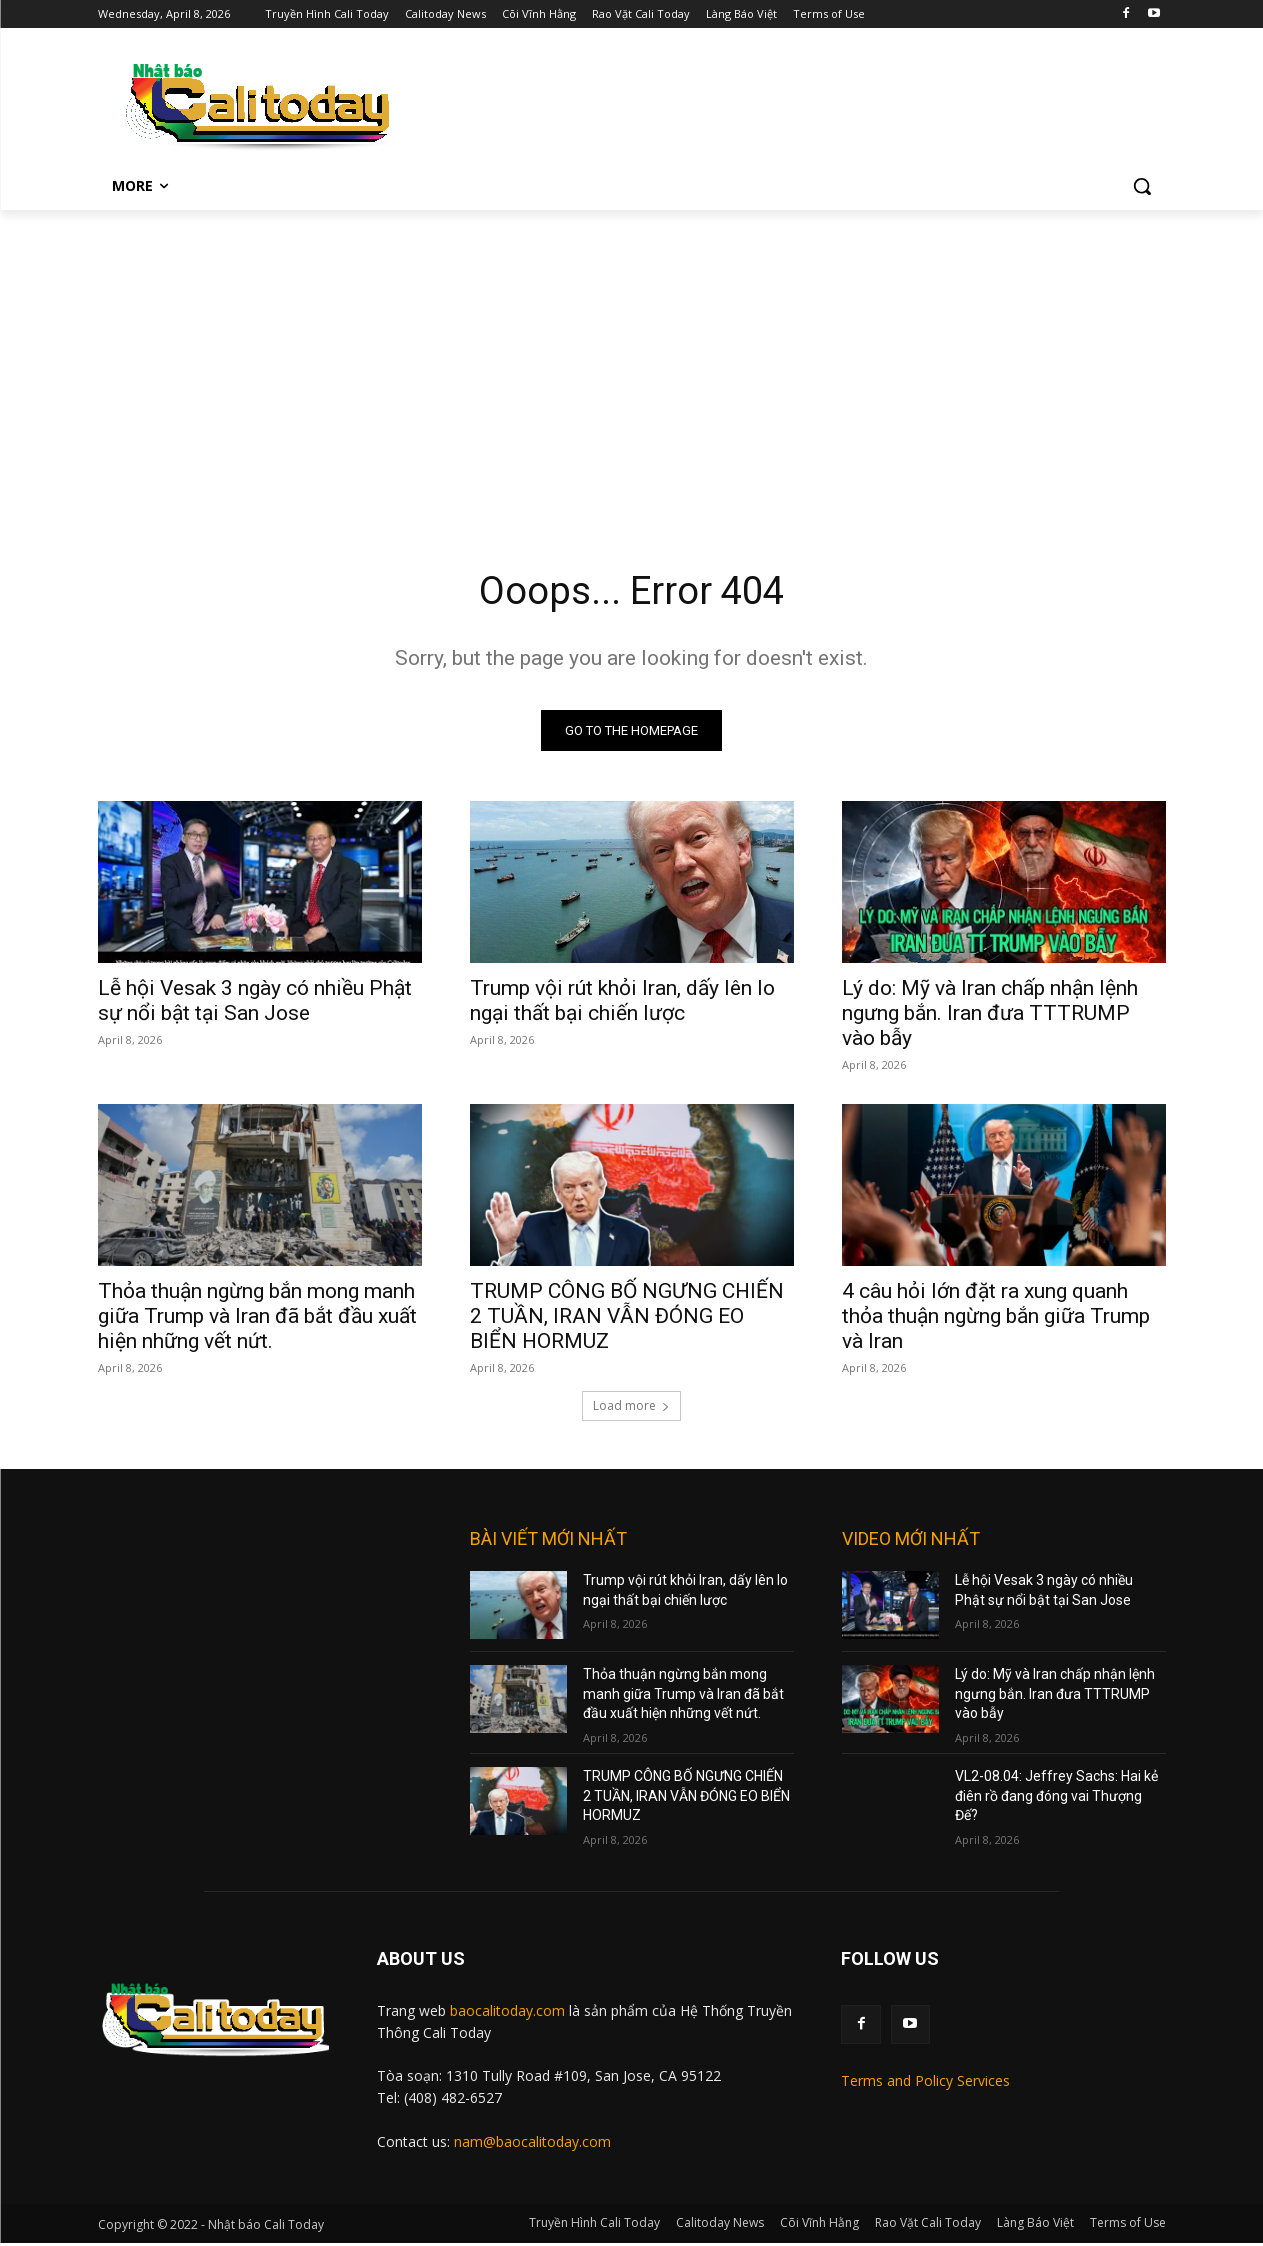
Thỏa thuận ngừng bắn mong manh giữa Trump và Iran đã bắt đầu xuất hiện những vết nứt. (257, 1319)
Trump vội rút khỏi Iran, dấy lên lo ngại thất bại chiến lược (622, 1003)
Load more (631, 1408)
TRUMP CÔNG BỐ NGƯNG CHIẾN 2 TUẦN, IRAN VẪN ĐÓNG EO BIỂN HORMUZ (627, 1319)
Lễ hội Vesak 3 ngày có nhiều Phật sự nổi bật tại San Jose (255, 1003)
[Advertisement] (632, 360)
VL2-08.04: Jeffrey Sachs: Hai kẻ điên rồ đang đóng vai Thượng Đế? (1056, 1798)
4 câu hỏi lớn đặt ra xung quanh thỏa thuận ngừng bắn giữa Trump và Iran (996, 1319)
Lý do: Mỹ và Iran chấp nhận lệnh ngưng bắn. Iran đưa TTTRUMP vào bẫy (990, 1016)
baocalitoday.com (507, 2013)
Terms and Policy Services (925, 2083)
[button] (1142, 186)
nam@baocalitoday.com (532, 2144)
